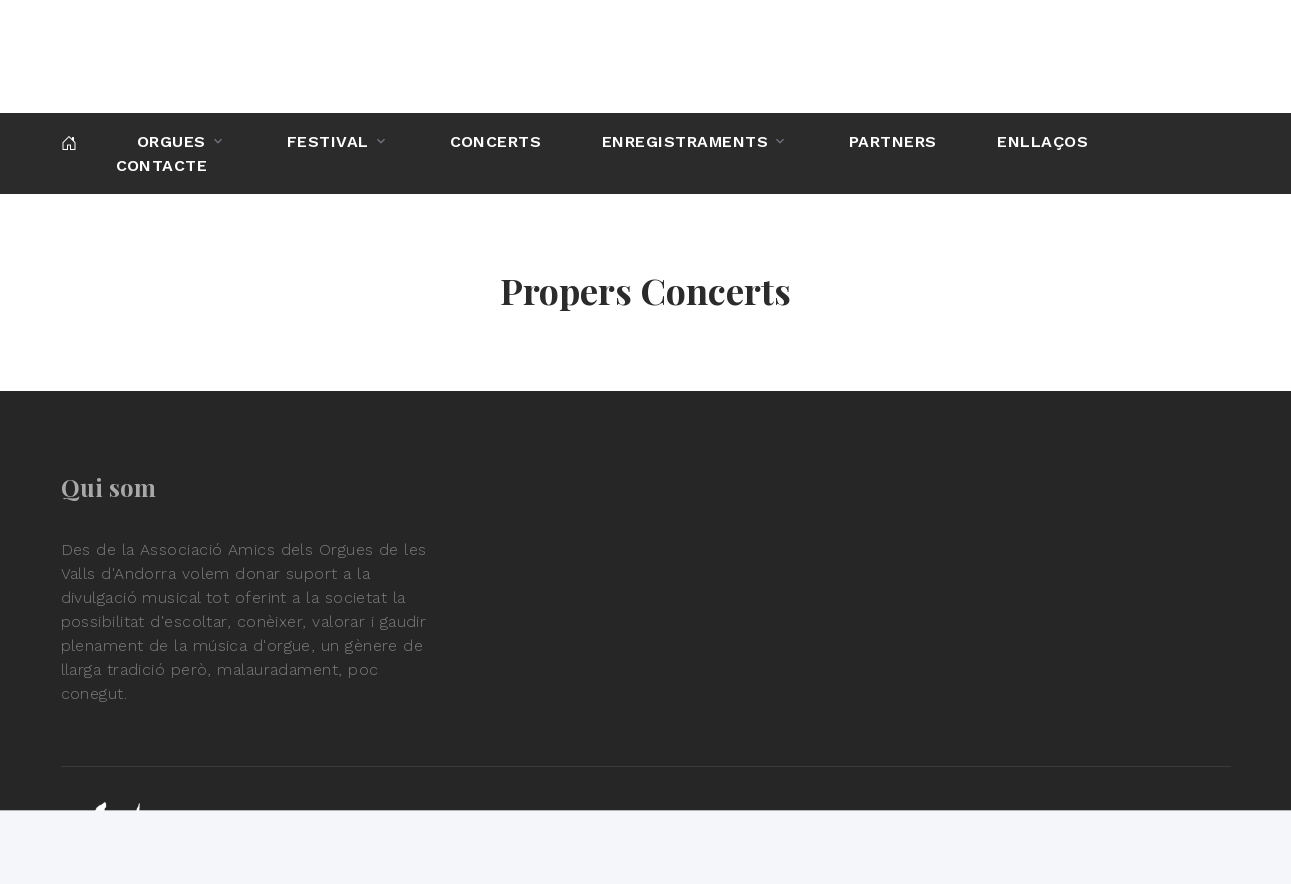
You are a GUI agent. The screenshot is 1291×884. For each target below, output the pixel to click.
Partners (893, 141)
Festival (328, 141)
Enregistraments (685, 141)
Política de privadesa (1138, 837)
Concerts (496, 141)
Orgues (171, 141)
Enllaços (1042, 141)
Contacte (162, 165)
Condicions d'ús (965, 837)
